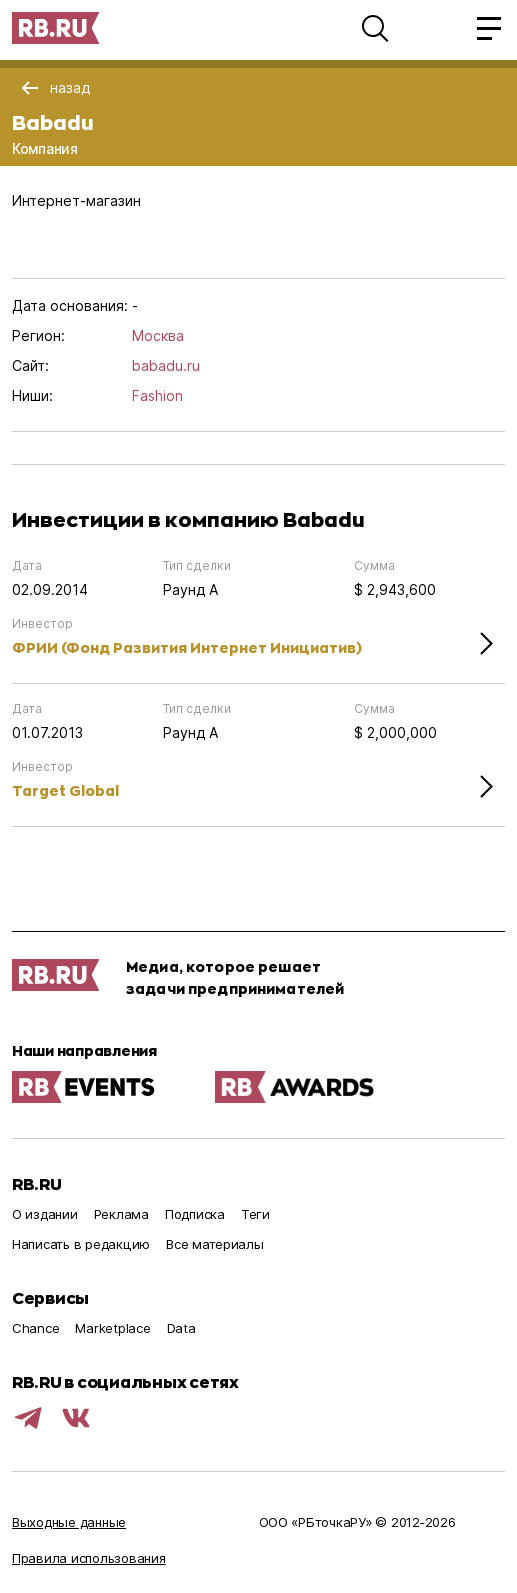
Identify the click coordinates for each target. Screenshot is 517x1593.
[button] (375, 28)
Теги (255, 1214)
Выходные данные (69, 1522)
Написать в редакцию (81, 1244)
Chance (35, 1328)
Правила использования (89, 1558)
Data (181, 1328)
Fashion (157, 395)
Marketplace (112, 1328)
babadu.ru (166, 365)
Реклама (121, 1214)
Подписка (195, 1214)
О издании (45, 1214)
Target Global (65, 790)
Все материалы (215, 1244)
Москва (158, 335)
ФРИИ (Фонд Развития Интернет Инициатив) (187, 647)
